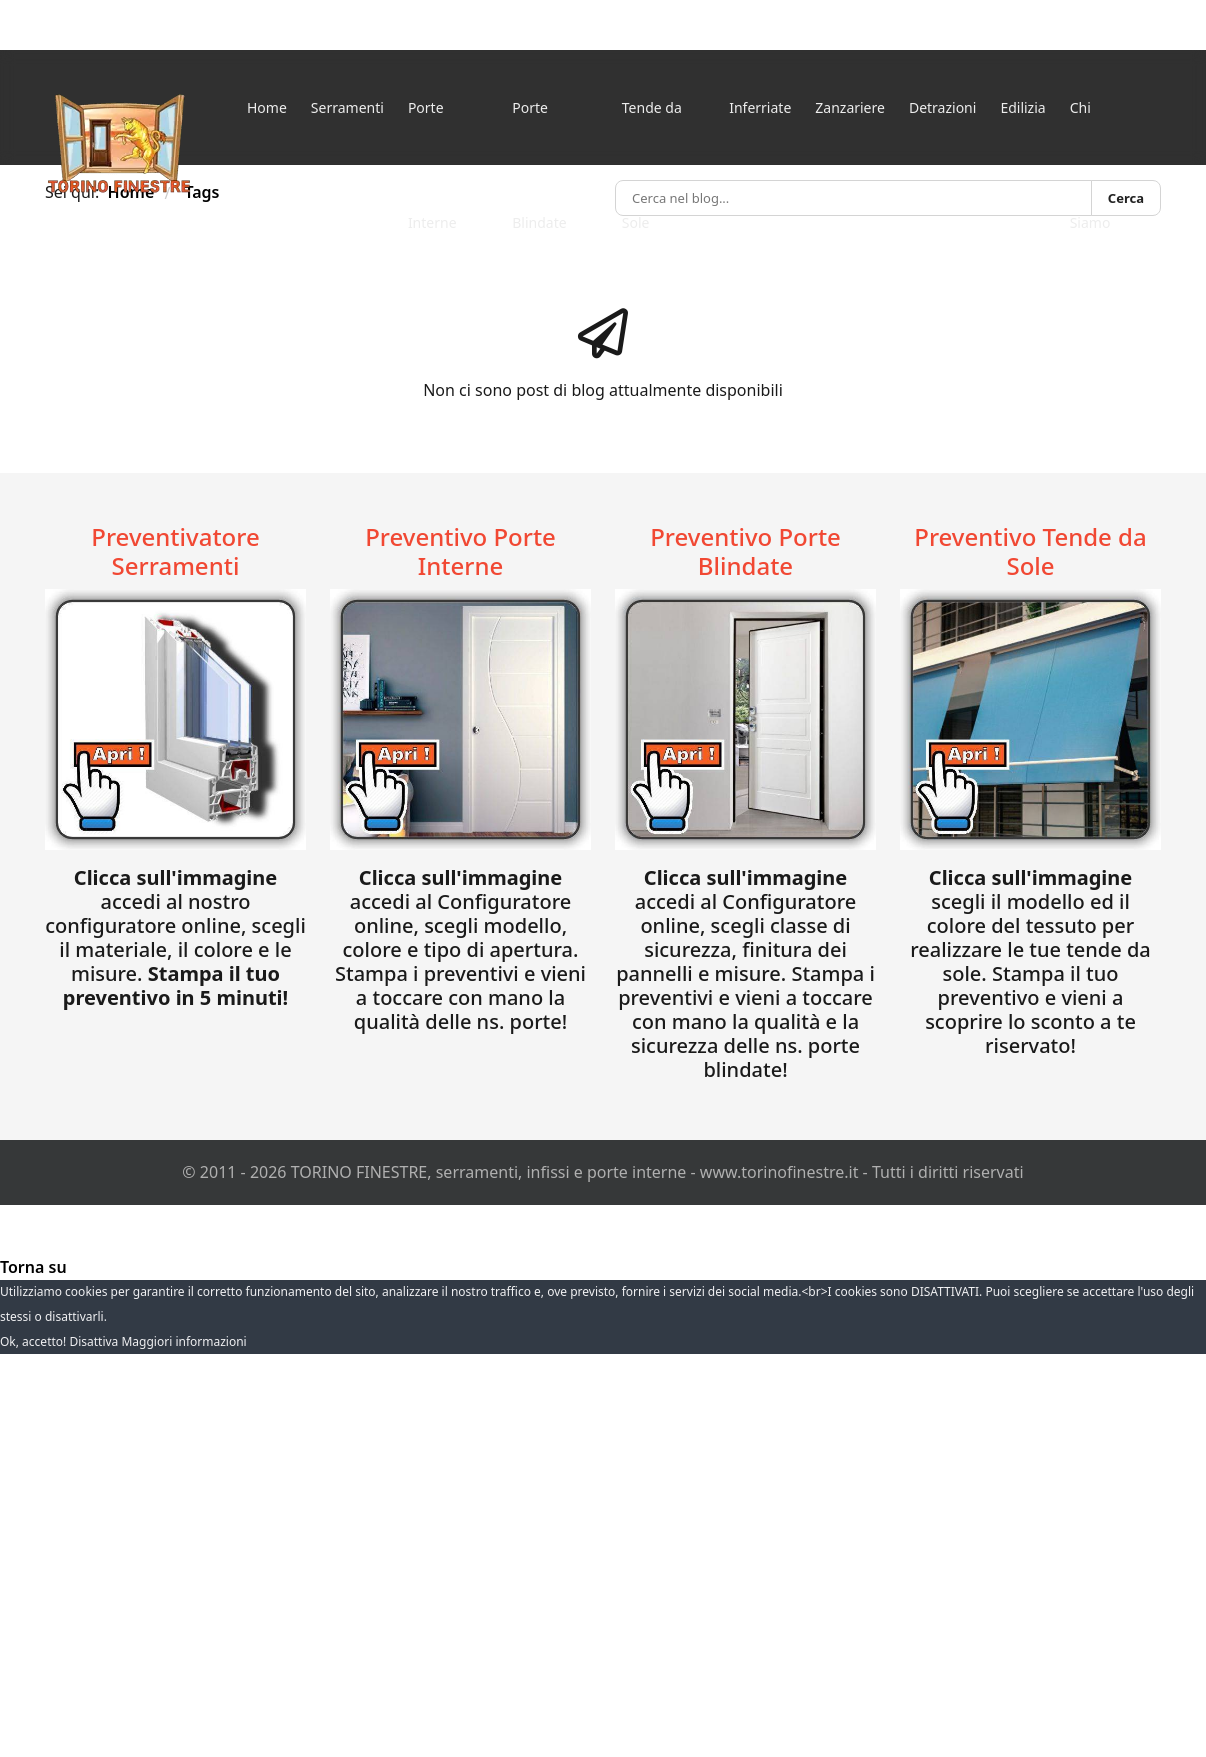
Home (267, 107)
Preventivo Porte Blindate (745, 551)
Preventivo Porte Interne (460, 551)
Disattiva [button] (93, 1341)
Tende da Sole (652, 131)
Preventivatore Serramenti (175, 551)
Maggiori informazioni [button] (183, 1341)
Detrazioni (942, 107)
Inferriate (760, 107)
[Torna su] (33, 1267)
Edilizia (1022, 107)
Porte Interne (432, 131)
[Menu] (1151, 142)
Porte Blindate (539, 131)
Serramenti (347, 107)
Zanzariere (850, 107)
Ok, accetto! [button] (33, 1341)
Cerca (1126, 198)
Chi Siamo (1090, 131)
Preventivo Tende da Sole (1030, 551)
